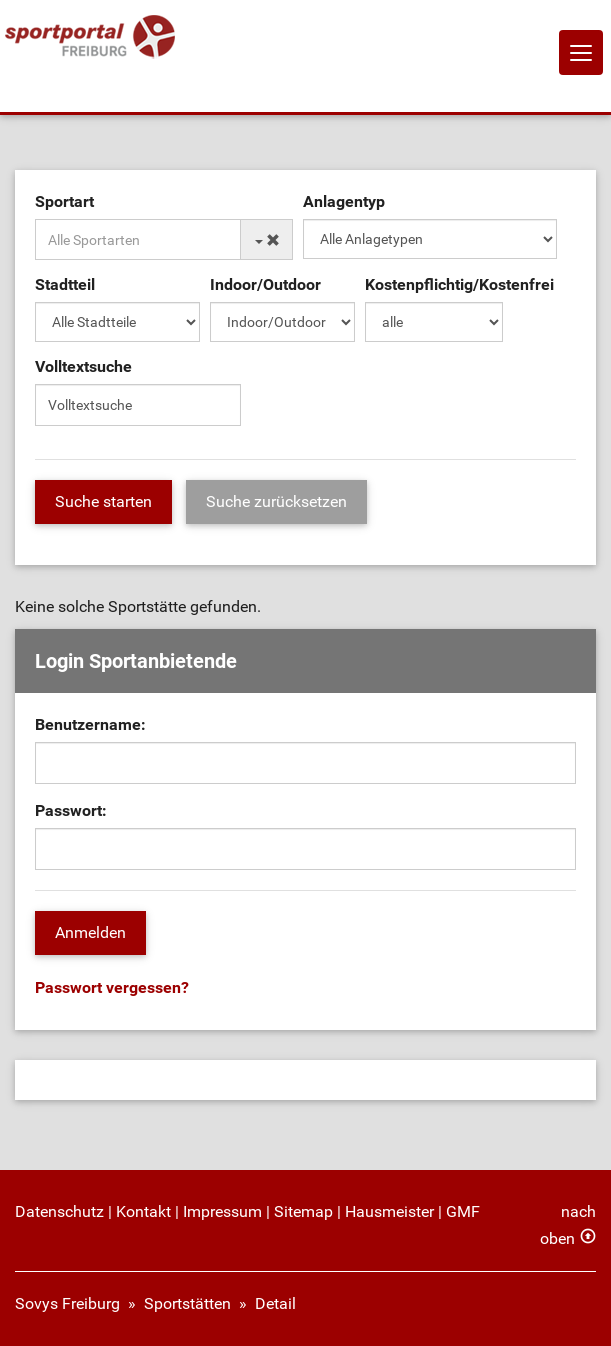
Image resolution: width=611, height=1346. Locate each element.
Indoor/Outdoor (265, 284)
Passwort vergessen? (112, 987)
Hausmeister (389, 1211)
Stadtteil (65, 284)
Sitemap (303, 1211)
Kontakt (143, 1211)
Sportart (64, 201)
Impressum (222, 1211)
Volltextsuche (83, 366)
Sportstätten (187, 1303)
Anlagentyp (344, 201)
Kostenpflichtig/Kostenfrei (459, 284)
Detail (275, 1303)
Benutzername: (90, 724)
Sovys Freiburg (67, 1303)
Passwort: (71, 810)
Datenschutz (59, 1211)
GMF (463, 1211)
